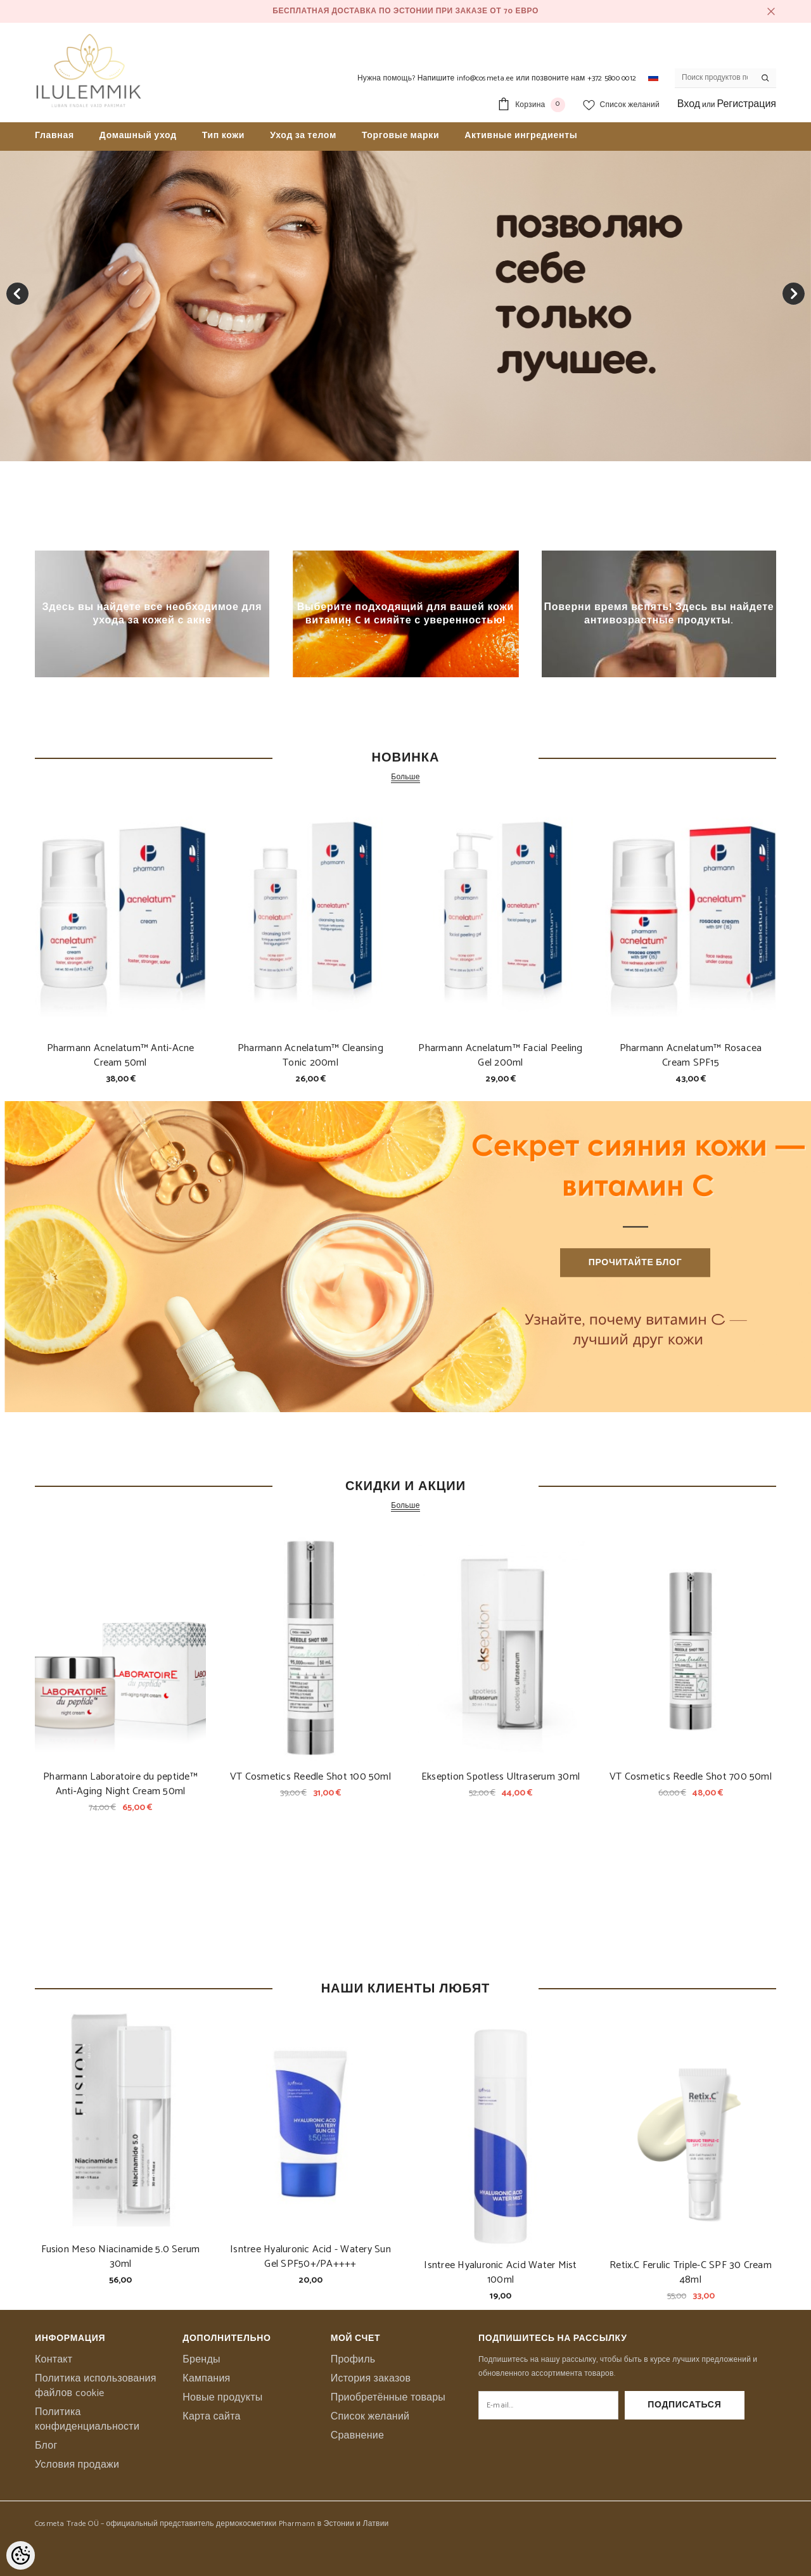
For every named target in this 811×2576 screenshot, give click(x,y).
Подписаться (710, 2405)
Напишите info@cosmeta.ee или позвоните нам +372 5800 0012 (527, 78)
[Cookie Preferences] (20, 2555)
